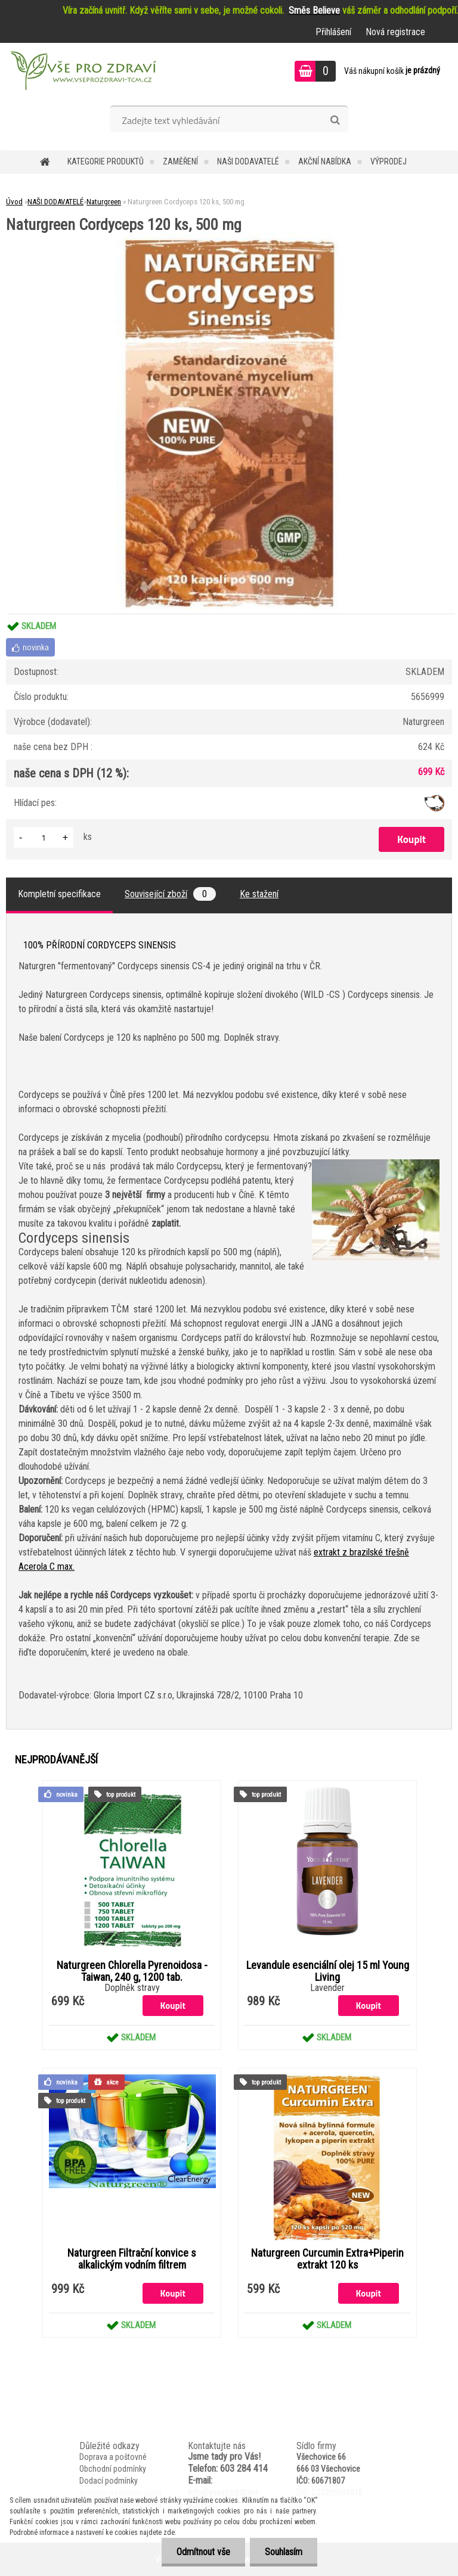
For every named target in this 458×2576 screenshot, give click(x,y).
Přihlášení (333, 32)
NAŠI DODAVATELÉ (248, 161)
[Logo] (82, 72)
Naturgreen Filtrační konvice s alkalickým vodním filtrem (131, 2259)
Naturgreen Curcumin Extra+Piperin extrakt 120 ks (327, 2259)
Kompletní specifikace (59, 894)
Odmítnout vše (203, 2552)
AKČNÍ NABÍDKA (324, 161)
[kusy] (43, 837)
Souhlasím (283, 2552)
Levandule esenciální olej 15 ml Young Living (327, 1971)
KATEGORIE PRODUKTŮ (105, 161)
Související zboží (170, 894)
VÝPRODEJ (388, 161)
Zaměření (180, 161)
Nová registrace (395, 32)
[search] (334, 120)
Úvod (14, 201)
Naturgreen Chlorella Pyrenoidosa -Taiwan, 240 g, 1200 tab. (132, 1971)
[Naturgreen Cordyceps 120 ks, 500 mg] (229, 236)
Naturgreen (103, 201)
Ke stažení (259, 894)
